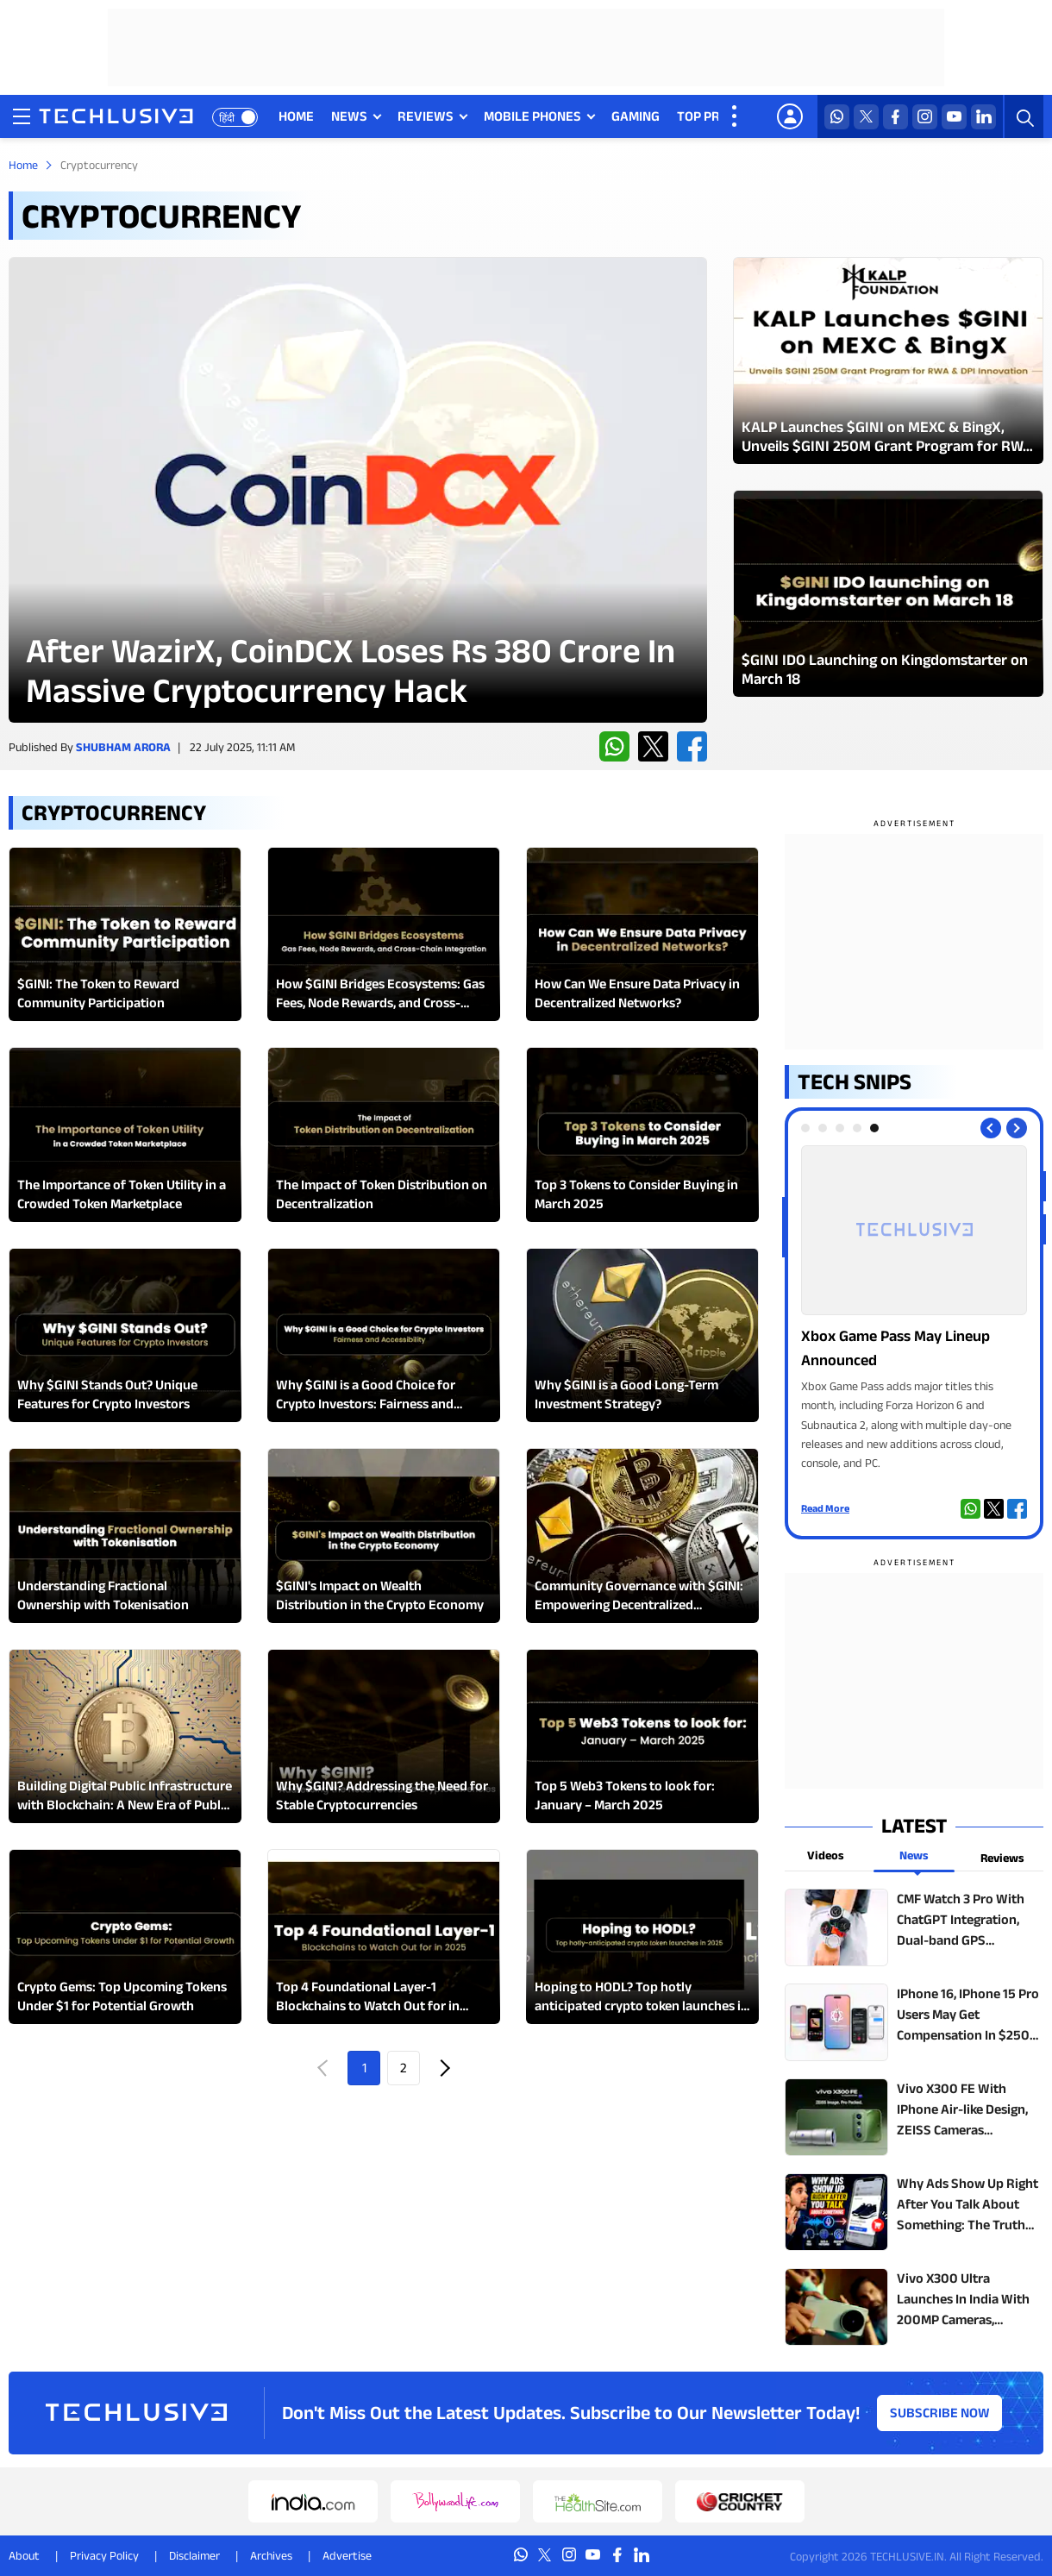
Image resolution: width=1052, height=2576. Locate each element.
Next (443, 2068)
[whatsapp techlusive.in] (836, 116)
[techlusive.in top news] (914, 1927)
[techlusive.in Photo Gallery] (914, 1308)
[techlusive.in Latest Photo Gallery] (888, 360)
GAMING (635, 116)
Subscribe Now (940, 2412)
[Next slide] (1016, 1128)
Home (23, 165)
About (24, 2555)
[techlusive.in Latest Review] (358, 490)
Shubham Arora (123, 747)
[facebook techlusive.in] (895, 116)
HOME (296, 116)
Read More (825, 1508)
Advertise (347, 2555)
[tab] (805, 1128)
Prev (324, 2068)
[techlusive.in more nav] (735, 116)
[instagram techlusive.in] (924, 116)
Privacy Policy (104, 2555)
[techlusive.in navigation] (21, 116)
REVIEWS (426, 116)
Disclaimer (194, 2555)
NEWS (349, 116)
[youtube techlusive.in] (954, 116)
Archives (271, 2555)
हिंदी (227, 117)
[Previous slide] (990, 1128)
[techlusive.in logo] (116, 118)
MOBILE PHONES (532, 116)
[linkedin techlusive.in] (983, 116)
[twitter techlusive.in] (866, 116)
